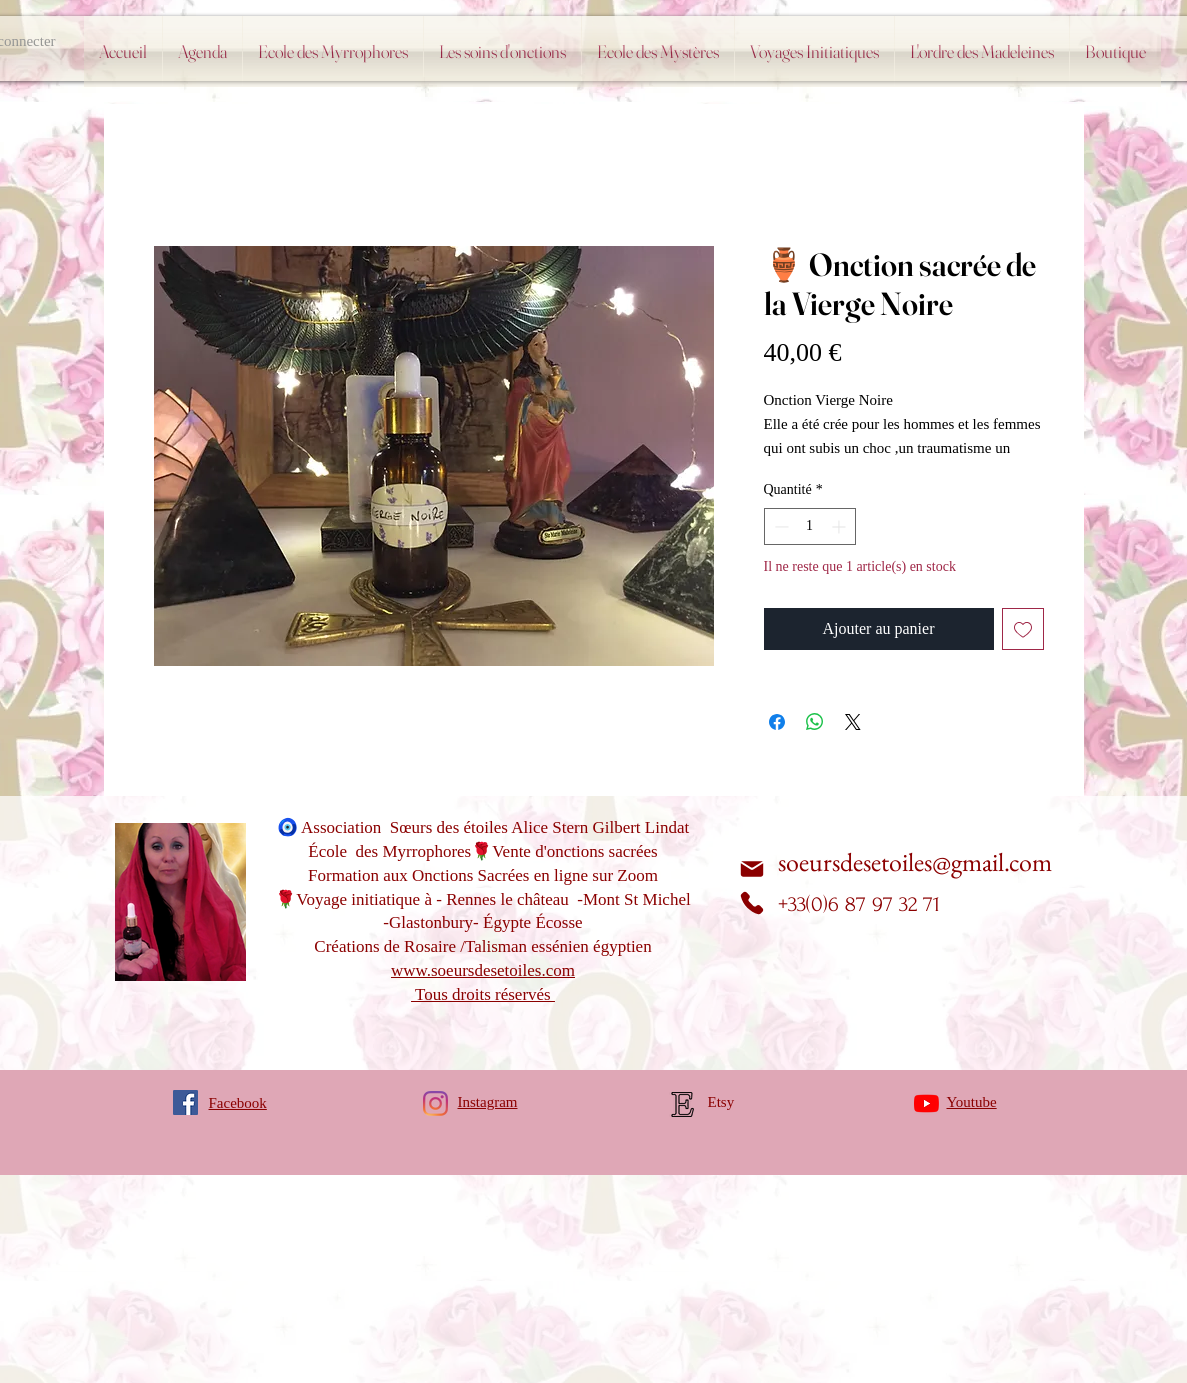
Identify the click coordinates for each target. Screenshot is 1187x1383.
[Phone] (752, 903)
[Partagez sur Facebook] (777, 722)
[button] (658, 51)
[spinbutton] (810, 526)
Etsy (721, 1102)
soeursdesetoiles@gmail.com (915, 862)
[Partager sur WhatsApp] (815, 722)
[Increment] (840, 526)
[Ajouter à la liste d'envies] (1023, 629)
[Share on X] (853, 722)
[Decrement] (779, 526)
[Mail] (752, 868)
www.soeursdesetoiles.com (483, 970)
